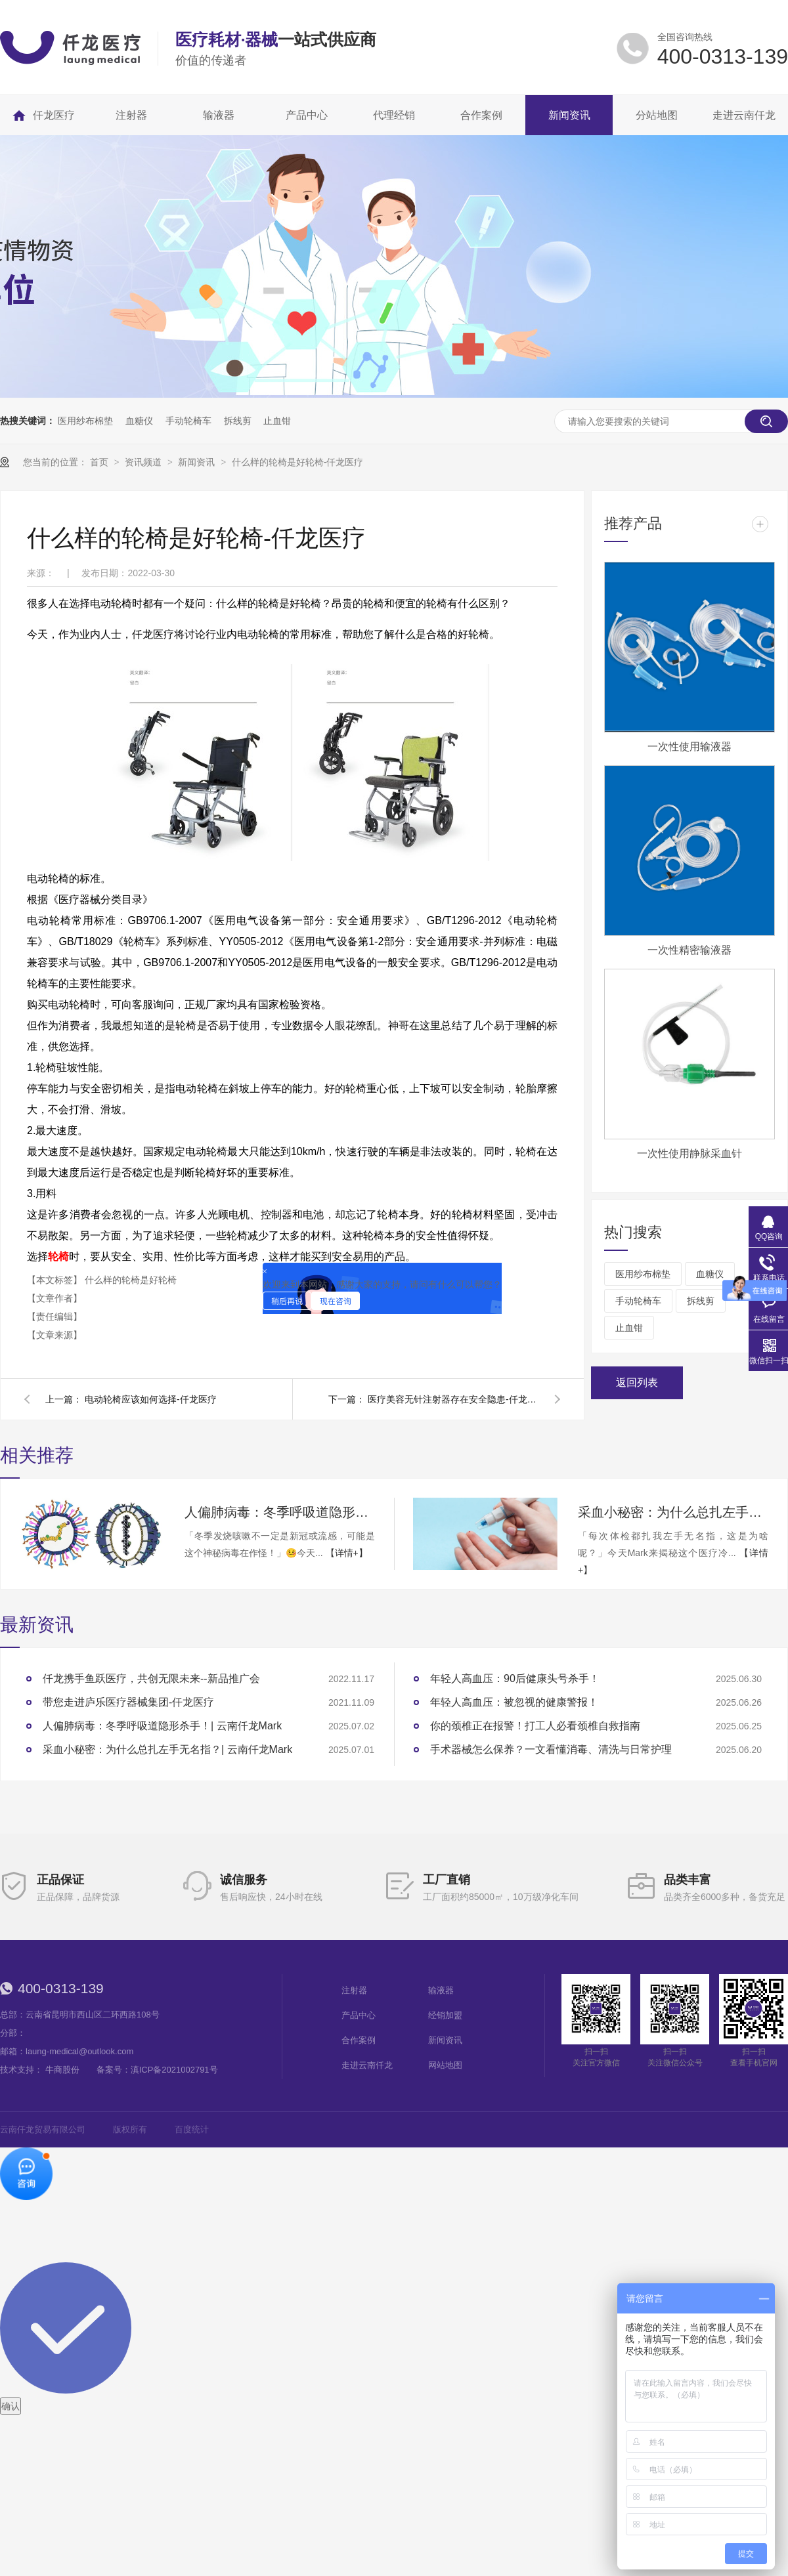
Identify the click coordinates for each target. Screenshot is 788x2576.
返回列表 (637, 1382)
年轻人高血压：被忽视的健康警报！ (514, 1702)
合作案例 (358, 2040)
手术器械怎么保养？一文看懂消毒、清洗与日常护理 (551, 1749)
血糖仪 (139, 420)
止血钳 (277, 420)
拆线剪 (238, 420)
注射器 (354, 1990)
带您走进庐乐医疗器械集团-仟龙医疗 (128, 1702)
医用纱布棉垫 (85, 420)
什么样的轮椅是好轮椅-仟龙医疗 (298, 462)
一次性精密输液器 (689, 950)
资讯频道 (144, 462)
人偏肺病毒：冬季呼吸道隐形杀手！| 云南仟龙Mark (280, 1512)
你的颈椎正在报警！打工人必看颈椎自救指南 (535, 1725)
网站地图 (445, 2065)
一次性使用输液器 (689, 746)
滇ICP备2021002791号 (174, 2070)
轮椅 (58, 1256)
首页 (100, 462)
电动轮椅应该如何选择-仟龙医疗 (151, 1399)
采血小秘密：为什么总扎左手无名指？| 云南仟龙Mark (673, 1512)
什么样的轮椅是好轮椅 (131, 1280)
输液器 (441, 1990)
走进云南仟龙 (367, 2065)
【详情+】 (347, 1553)
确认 (10, 2406)
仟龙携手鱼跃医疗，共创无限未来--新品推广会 (151, 1678)
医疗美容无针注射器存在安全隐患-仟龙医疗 (453, 1399)
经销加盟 (445, 2015)
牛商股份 (62, 2070)
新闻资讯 (197, 462)
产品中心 (358, 2015)
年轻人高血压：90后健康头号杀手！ (515, 1678)
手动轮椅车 (188, 420)
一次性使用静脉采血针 (689, 1153)
